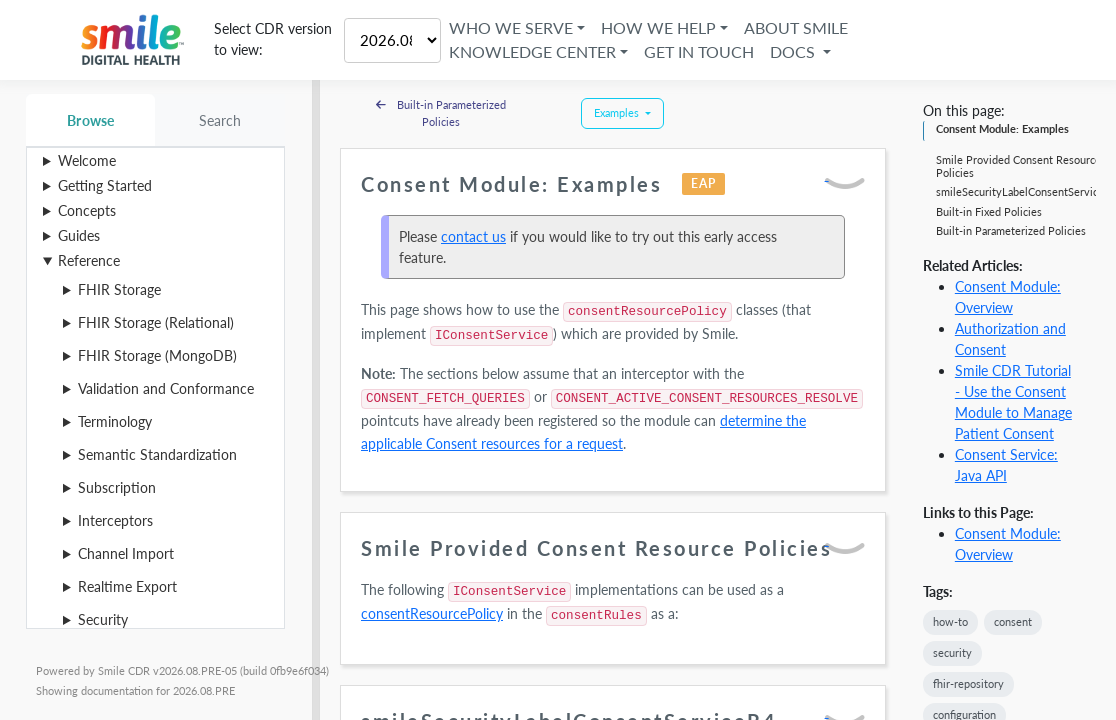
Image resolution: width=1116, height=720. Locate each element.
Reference (89, 260)
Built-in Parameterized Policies (441, 113)
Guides (79, 235)
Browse (90, 120)
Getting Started (105, 185)
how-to (950, 621)
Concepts (87, 210)
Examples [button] (618, 112)
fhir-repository (968, 683)
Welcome (87, 160)
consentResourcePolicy (432, 613)
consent (1013, 621)
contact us (473, 236)
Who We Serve (511, 27)
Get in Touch (700, 51)
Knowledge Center (532, 51)
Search (220, 120)
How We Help (659, 27)
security (952, 652)
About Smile (797, 27)
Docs (795, 51)
